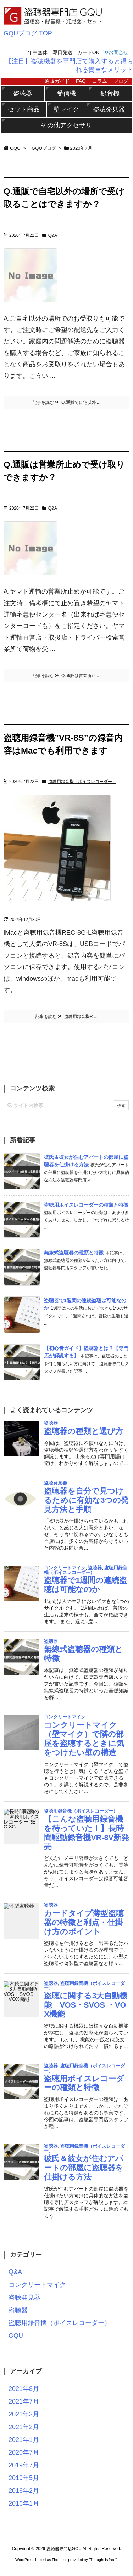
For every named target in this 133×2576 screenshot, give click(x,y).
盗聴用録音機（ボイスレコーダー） (82, 781)
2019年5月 (24, 2477)
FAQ (81, 81)
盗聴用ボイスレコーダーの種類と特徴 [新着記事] (86, 1205)
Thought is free (102, 2560)
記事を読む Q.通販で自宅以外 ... (66, 402)
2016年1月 (24, 2503)
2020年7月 (24, 2452)
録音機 (110, 93)
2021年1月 (24, 2439)
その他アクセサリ (66, 125)
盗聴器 (22, 93)
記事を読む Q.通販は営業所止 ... (66, 675)
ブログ (120, 81)
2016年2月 (24, 2490)
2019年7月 (24, 2465)
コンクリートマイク (37, 2284)
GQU (15, 148)
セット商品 (24, 109)
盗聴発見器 (109, 109)
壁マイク (66, 109)
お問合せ (116, 52)
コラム (99, 81)
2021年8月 (24, 2388)
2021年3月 (24, 2414)
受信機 (66, 93)
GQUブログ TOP (28, 33)
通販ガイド (57, 81)
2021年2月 (24, 2427)
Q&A (52, 235)
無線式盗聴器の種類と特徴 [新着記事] (74, 1252)
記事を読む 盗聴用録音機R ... (66, 1016)
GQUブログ (44, 148)
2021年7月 (24, 2401)
